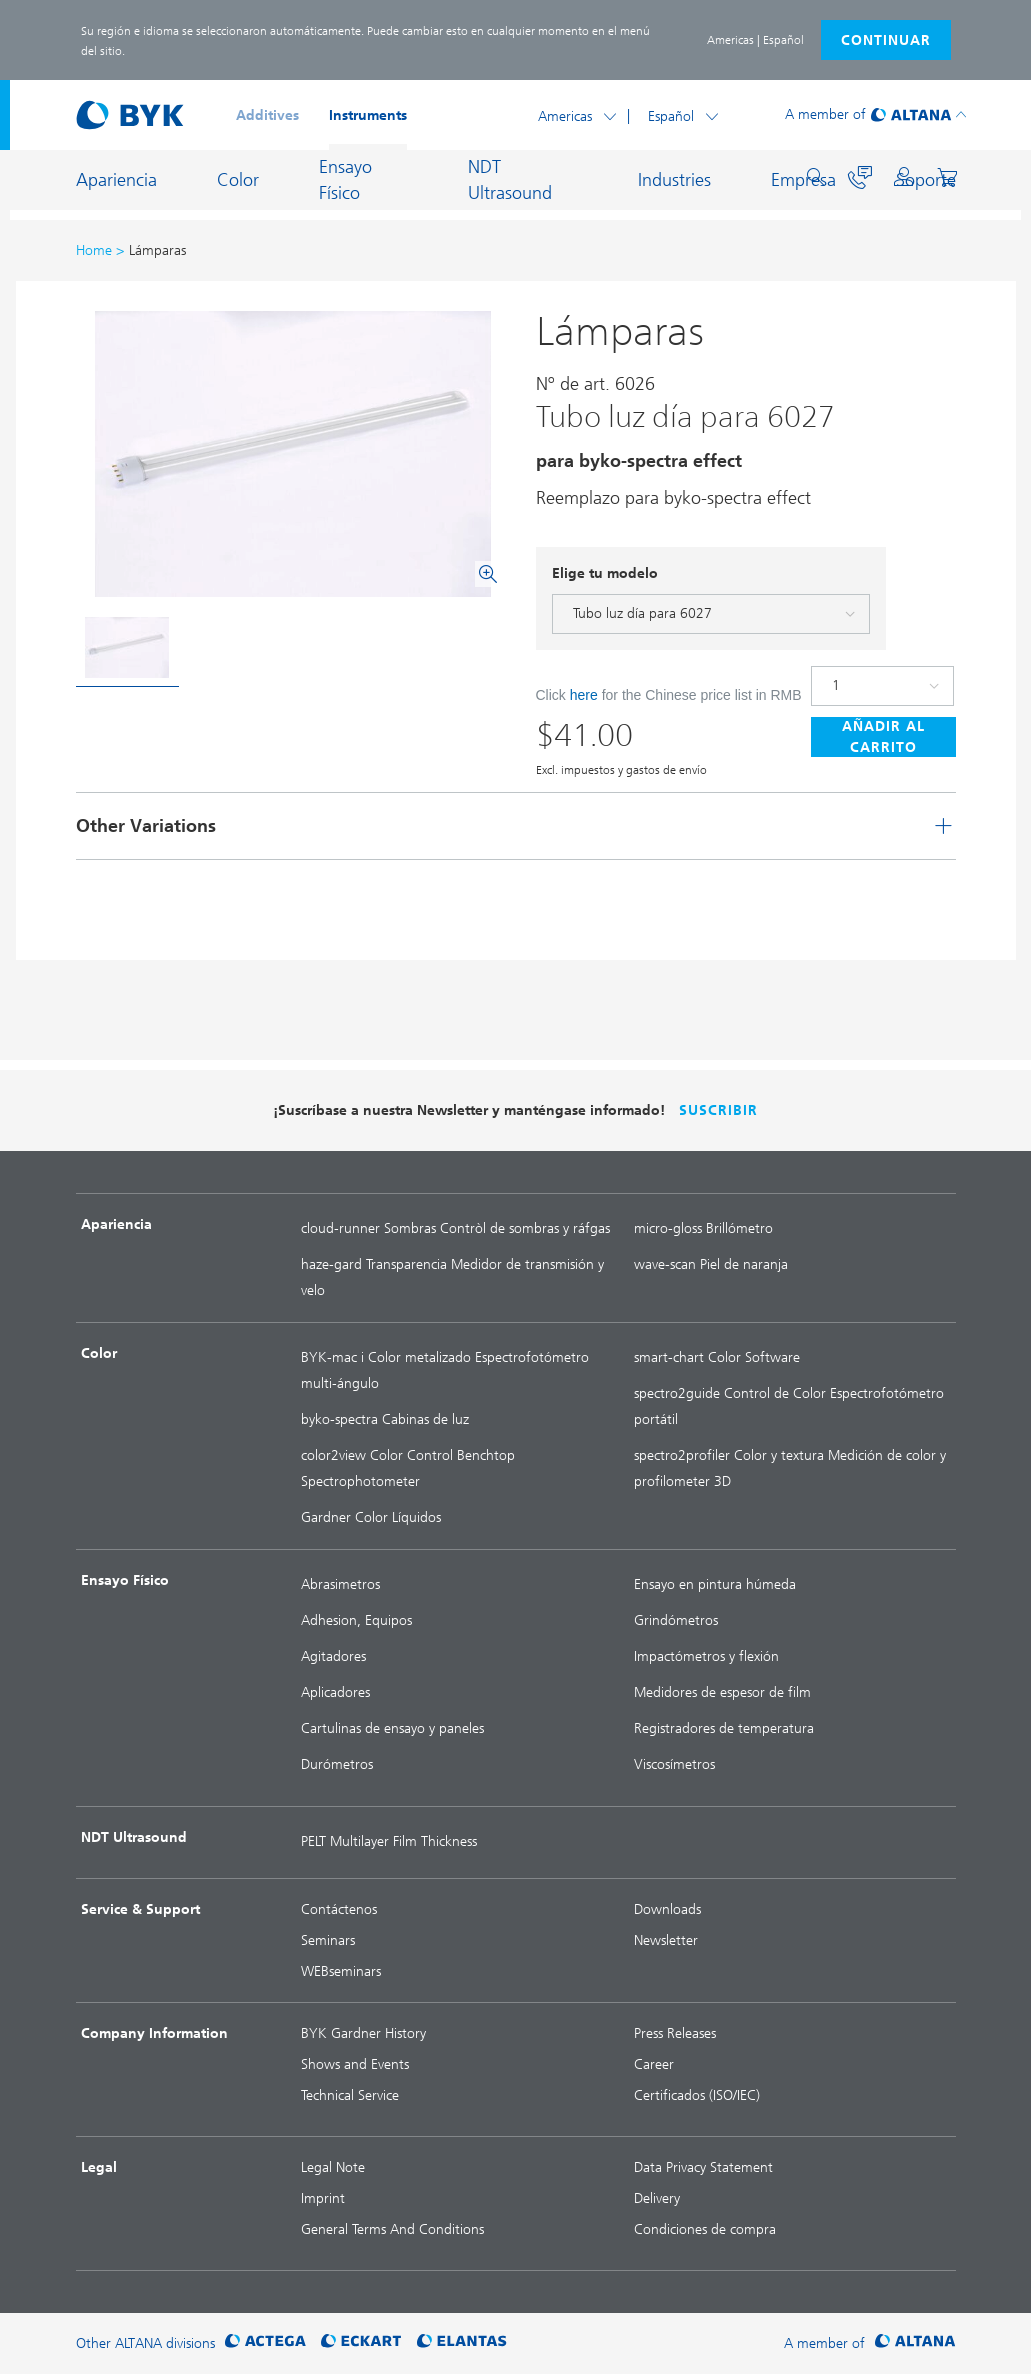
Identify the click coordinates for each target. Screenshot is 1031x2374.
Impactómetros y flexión (706, 1656)
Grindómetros (676, 1620)
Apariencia (116, 180)
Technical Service (350, 2095)
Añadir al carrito (883, 737)
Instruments (368, 115)
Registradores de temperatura (724, 1728)
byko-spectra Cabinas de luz (385, 1419)
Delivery (657, 2198)
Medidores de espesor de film (722, 1692)
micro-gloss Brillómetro (703, 1228)
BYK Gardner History (363, 2033)
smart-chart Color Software (717, 1357)
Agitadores (333, 1656)
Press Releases (675, 2033)
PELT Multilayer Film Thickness (389, 1841)
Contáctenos (339, 1909)
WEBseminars (341, 1971)
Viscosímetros (674, 1764)
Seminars (328, 1940)
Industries (674, 180)
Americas (565, 116)
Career (654, 2064)
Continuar (886, 40)
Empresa (803, 180)
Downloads (667, 1909)
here (584, 695)
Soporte (926, 180)
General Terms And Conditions (392, 2229)
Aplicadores (335, 1692)
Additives (267, 115)
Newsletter (666, 1940)
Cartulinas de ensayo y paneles (392, 1728)
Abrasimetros (340, 1584)
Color (238, 180)
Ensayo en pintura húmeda (715, 1584)
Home (94, 250)
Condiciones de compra (705, 2229)
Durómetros (337, 1764)
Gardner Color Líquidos (371, 1517)
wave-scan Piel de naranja (711, 1264)
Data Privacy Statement (703, 2167)
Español (671, 116)
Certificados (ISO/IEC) (697, 2095)
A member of (825, 114)
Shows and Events (355, 2064)
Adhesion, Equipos (356, 1620)
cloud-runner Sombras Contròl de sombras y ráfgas (455, 1228)
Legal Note (333, 2167)
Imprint (323, 2198)
